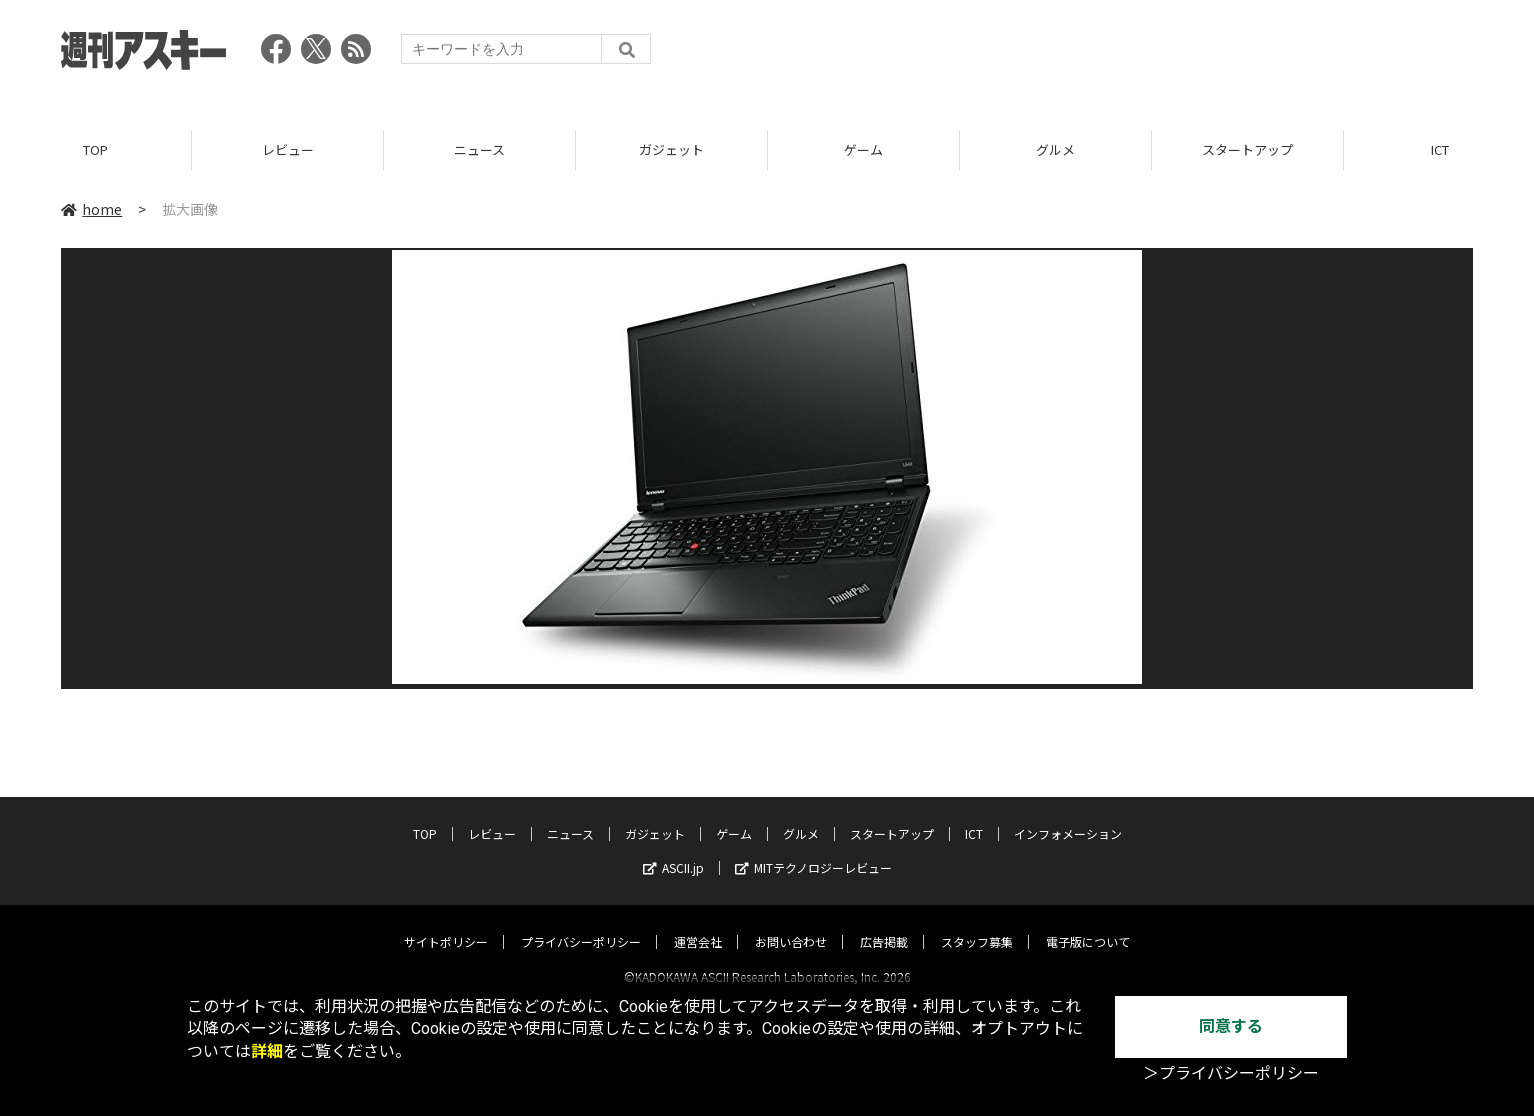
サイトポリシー (446, 923)
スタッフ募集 (977, 923)
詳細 (267, 1051)
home (91, 209)
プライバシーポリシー (581, 923)
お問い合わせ (791, 923)
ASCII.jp (673, 849)
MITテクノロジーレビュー (813, 849)
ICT (974, 815)
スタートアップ (1247, 149)
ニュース (479, 149)
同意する (1231, 1026)
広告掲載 (884, 923)
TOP (95, 149)
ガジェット (671, 149)
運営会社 (698, 923)
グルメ (1055, 149)
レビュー (288, 149)
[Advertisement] (1109, 55)
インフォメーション (1068, 815)
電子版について (1088, 923)
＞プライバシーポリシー (1231, 1073)
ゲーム (863, 149)
